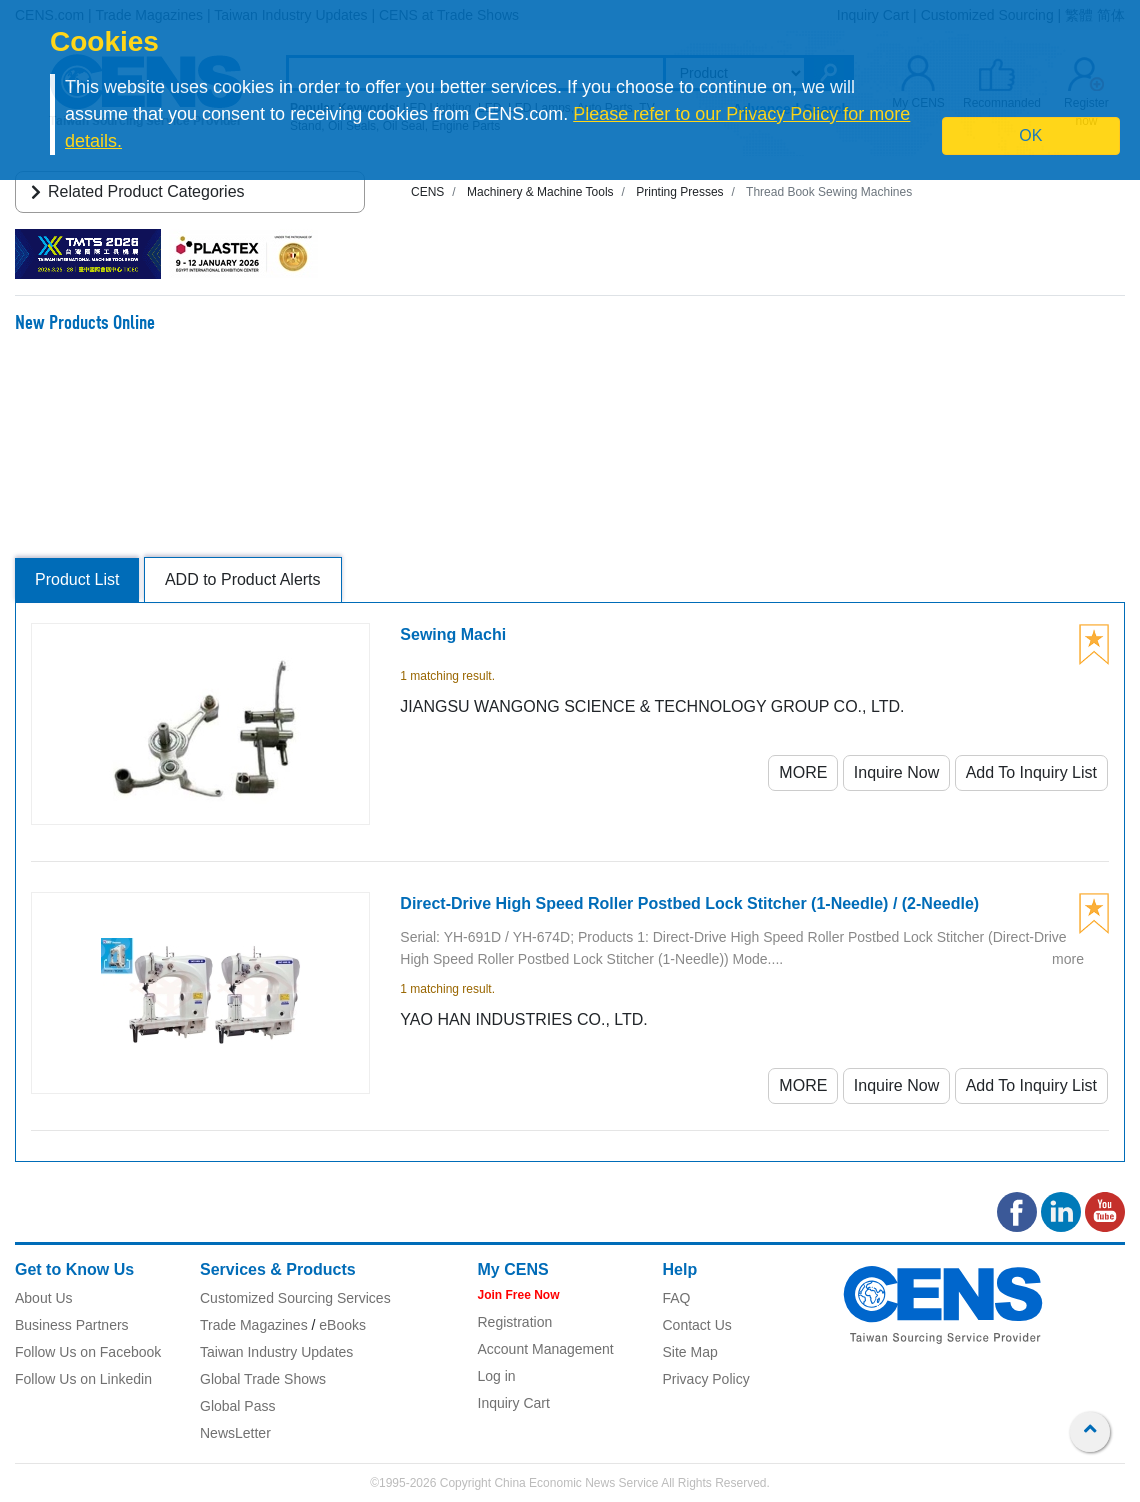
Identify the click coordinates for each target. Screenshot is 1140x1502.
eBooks (342, 1325)
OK (1030, 135)
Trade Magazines (254, 1325)
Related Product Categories (134, 191)
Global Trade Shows (263, 1379)
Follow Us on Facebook (88, 1352)
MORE (803, 772)
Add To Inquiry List (1031, 772)
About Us (44, 1298)
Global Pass (237, 1406)
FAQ (677, 1298)
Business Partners (72, 1325)
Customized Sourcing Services (295, 1298)
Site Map (690, 1352)
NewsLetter (235, 1433)
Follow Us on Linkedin (83, 1379)
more (1068, 959)
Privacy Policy (706, 1379)
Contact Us (697, 1325)
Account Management (546, 1349)
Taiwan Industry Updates (276, 1352)
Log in (497, 1376)
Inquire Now (896, 772)
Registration (515, 1322)
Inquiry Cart (514, 1403)
